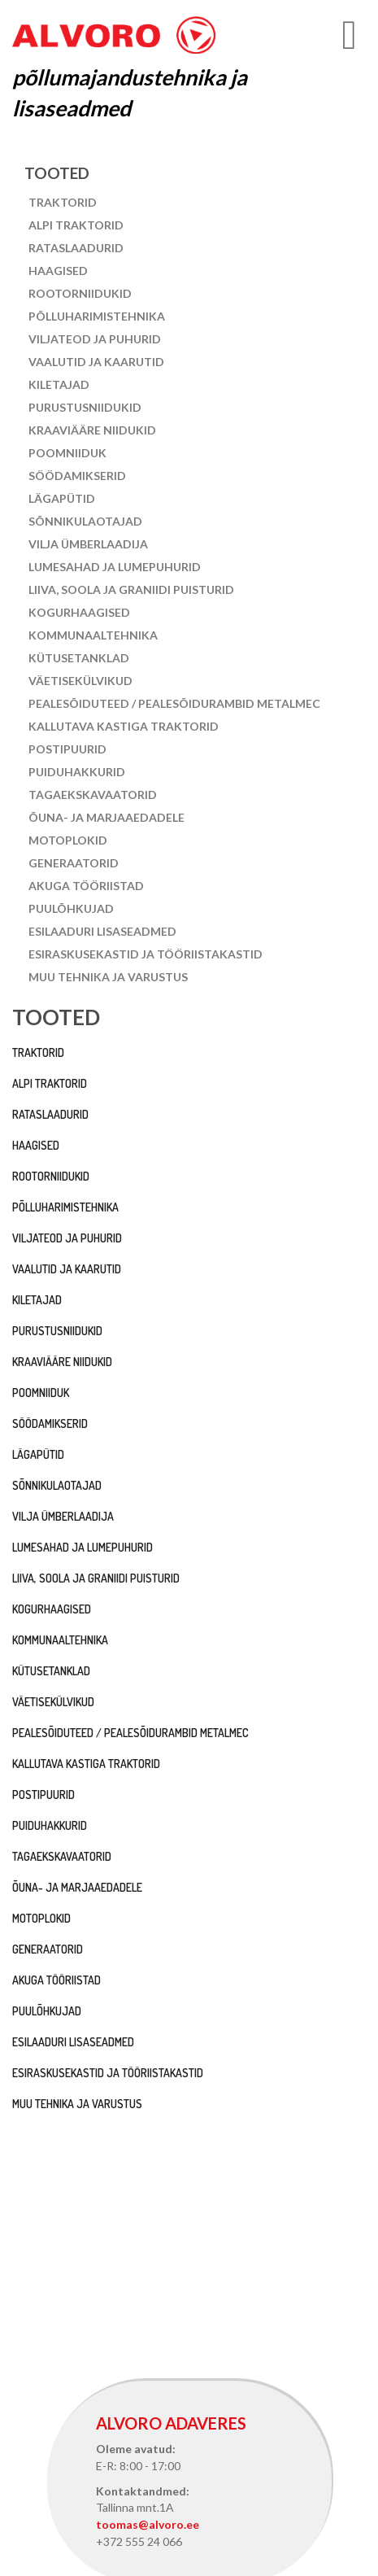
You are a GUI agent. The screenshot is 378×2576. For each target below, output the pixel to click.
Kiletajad (58, 384)
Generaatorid (73, 863)
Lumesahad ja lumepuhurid (114, 567)
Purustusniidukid (84, 407)
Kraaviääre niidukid (92, 430)
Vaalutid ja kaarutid (96, 362)
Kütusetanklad (78, 658)
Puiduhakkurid (76, 772)
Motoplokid (67, 840)
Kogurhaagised (79, 612)
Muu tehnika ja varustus (108, 977)
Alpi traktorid (76, 225)
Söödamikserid (77, 475)
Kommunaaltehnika (93, 635)
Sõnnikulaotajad (85, 521)
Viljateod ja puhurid (94, 339)
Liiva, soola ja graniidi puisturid (131, 589)
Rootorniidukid (80, 293)
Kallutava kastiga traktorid (123, 726)
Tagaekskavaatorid (92, 794)
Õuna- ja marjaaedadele (106, 817)
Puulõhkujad (71, 908)
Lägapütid (61, 498)
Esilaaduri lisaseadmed (102, 931)
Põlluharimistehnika (96, 316)
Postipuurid (67, 749)
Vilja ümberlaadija (88, 544)
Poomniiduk (67, 453)
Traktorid (62, 202)
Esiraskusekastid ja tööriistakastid (145, 954)
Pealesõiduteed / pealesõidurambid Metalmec (174, 703)
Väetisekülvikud (80, 681)
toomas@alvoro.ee (147, 2524)
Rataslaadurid (76, 248)
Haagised (58, 270)
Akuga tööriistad (86, 886)
